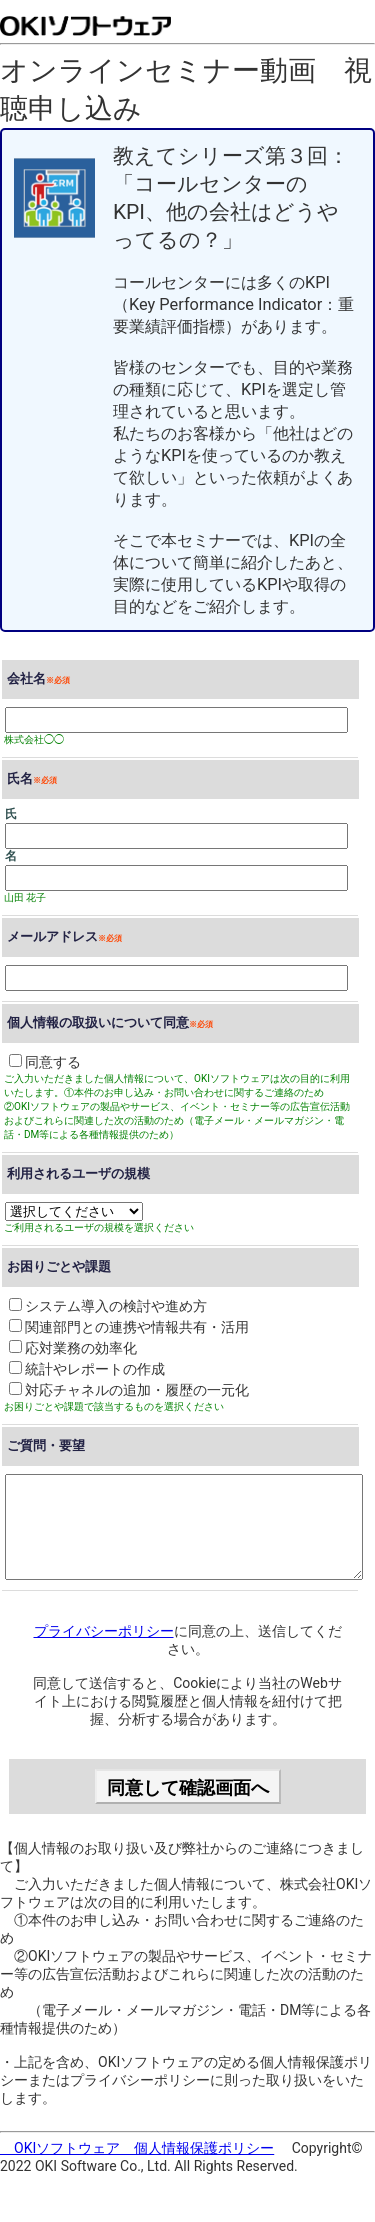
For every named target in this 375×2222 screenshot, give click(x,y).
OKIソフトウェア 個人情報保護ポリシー (137, 2148)
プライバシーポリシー (104, 1631)
